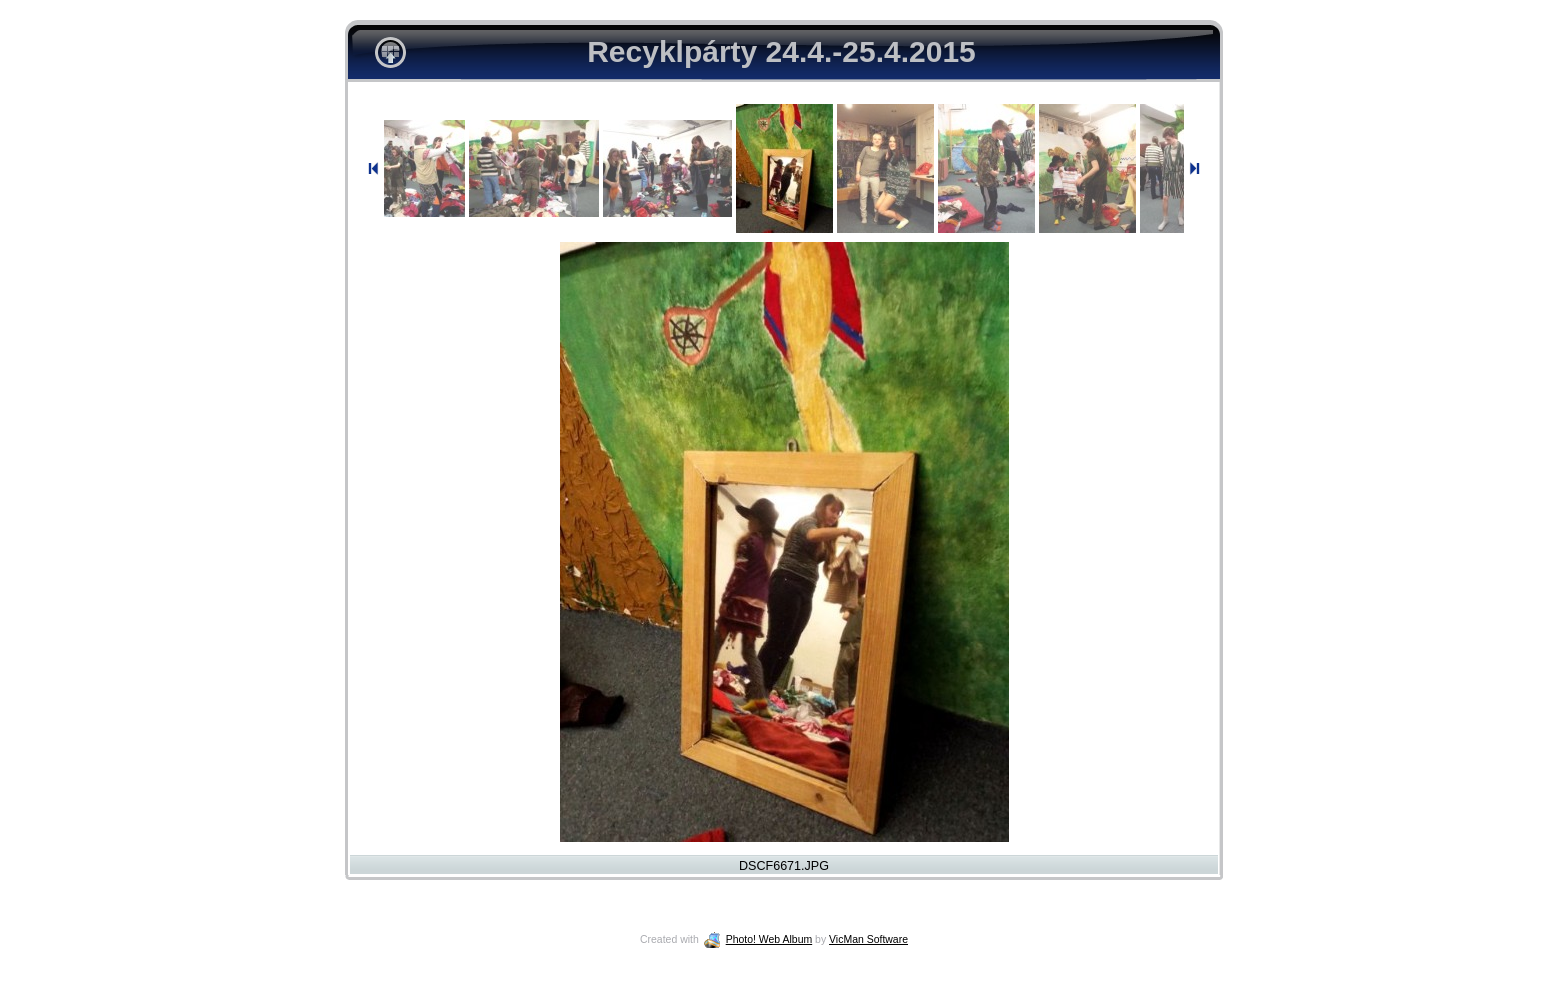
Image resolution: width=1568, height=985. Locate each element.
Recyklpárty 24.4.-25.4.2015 (781, 51)
